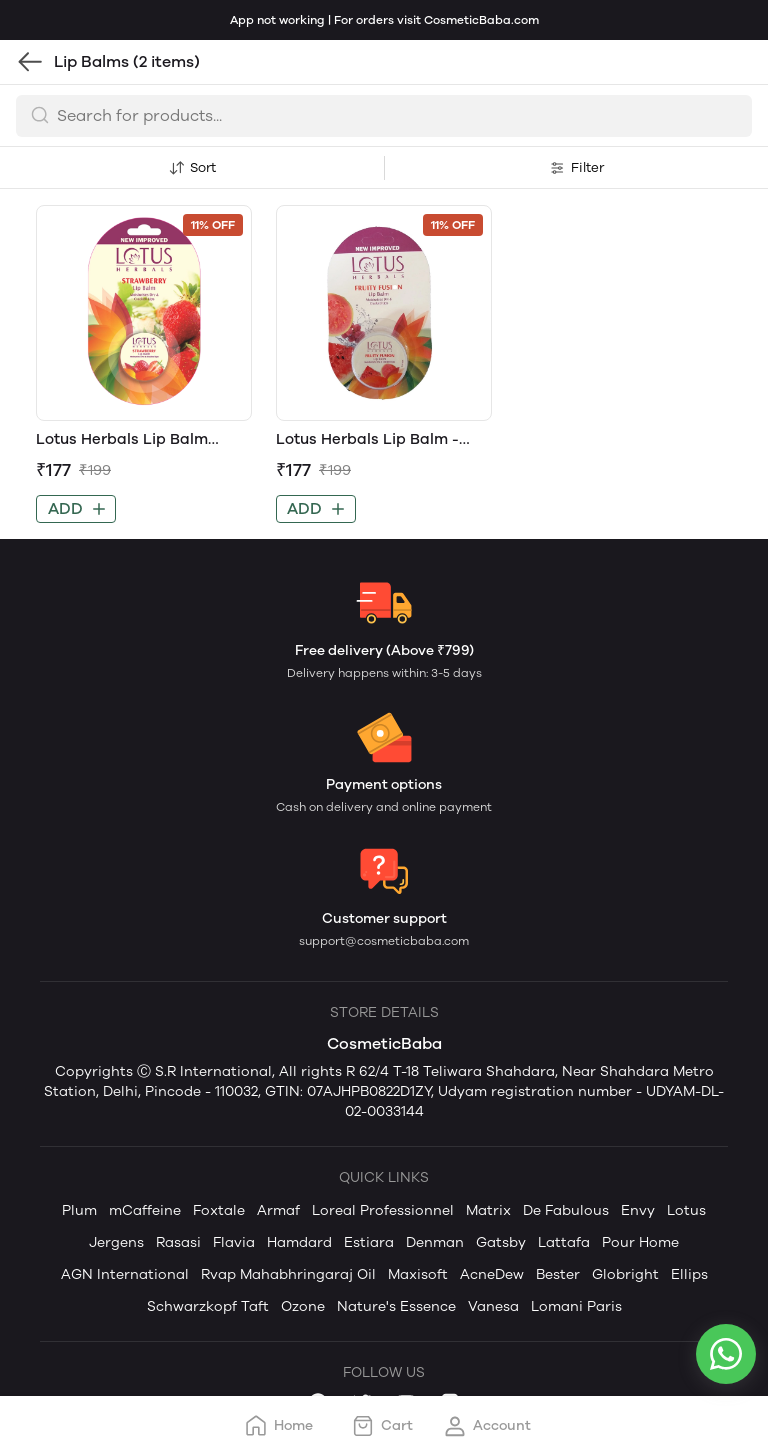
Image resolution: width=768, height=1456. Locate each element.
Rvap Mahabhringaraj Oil (288, 1274)
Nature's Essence (396, 1306)
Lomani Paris (576, 1306)
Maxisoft (418, 1274)
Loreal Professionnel (383, 1210)
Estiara (369, 1242)
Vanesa (493, 1306)
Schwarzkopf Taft (208, 1306)
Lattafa (564, 1242)
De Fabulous (566, 1210)
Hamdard (299, 1242)
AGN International (125, 1274)
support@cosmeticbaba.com (384, 941)
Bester (558, 1274)
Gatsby (501, 1242)
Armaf (278, 1210)
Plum (79, 1210)
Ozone (303, 1306)
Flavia (234, 1242)
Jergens (116, 1242)
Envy (638, 1210)
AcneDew (492, 1274)
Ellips (689, 1274)
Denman (435, 1242)
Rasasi (178, 1242)
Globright (625, 1274)
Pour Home (640, 1242)
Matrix (488, 1210)
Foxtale (219, 1210)
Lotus (686, 1210)
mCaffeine (145, 1210)
